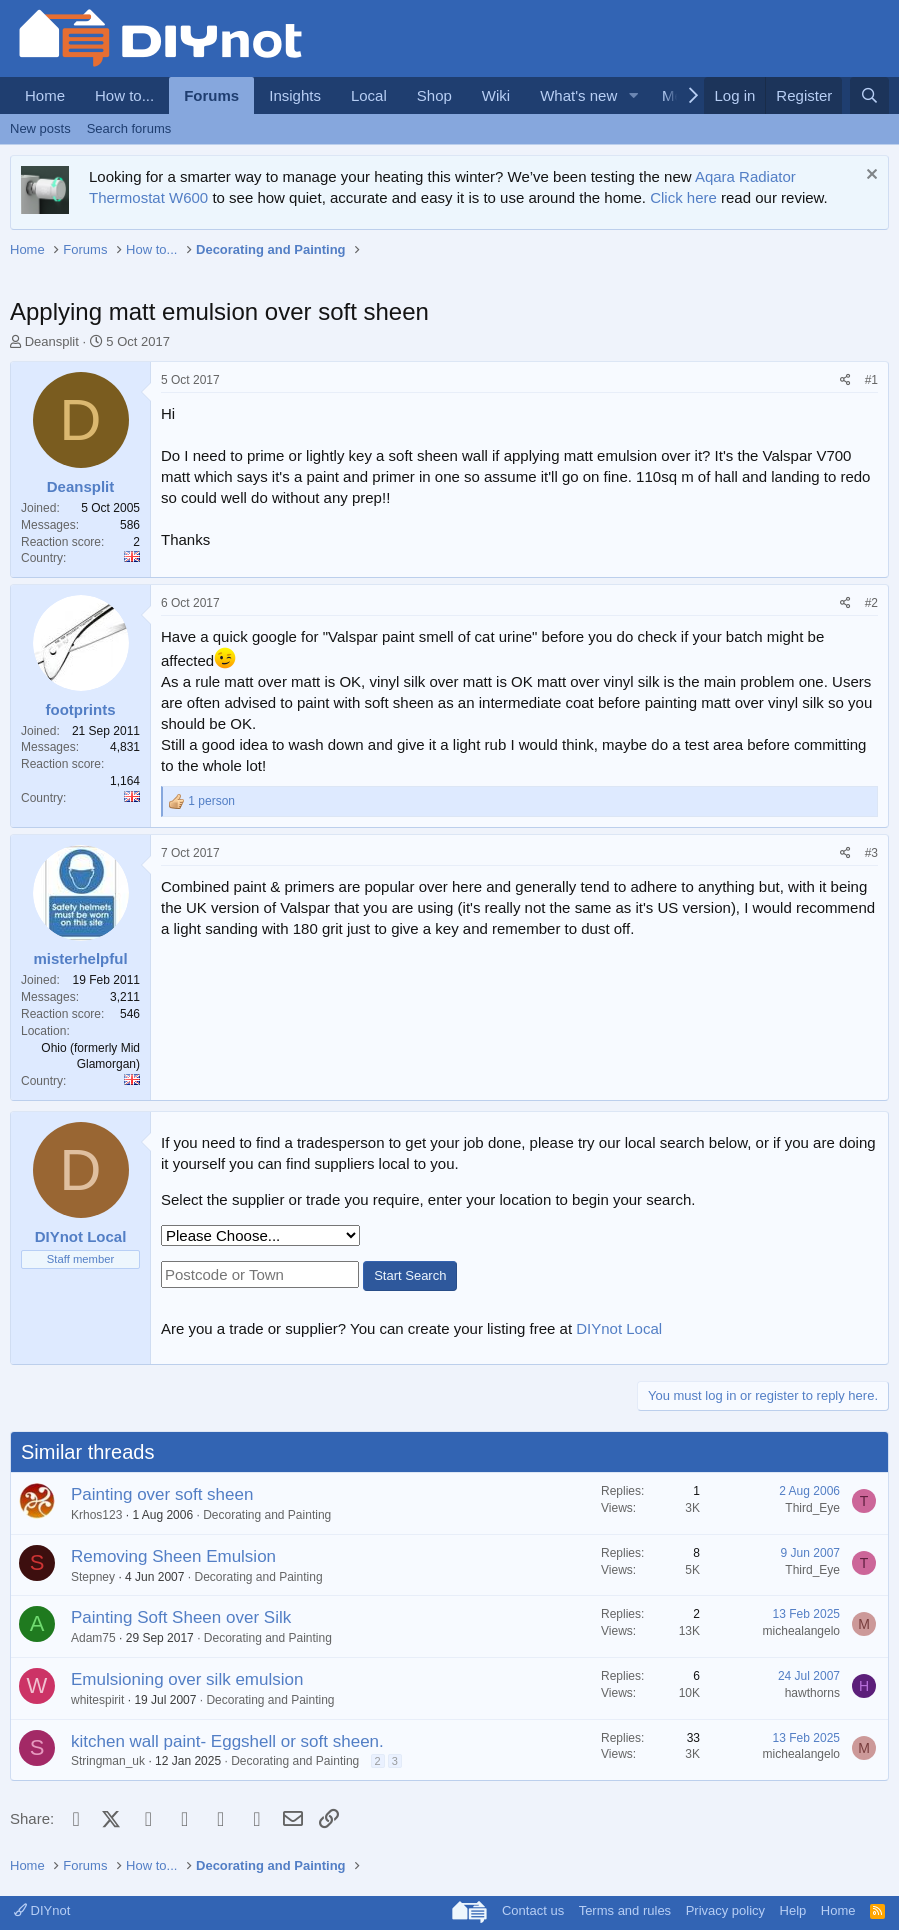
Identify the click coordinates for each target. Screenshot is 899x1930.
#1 (871, 380)
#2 (871, 603)
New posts (40, 128)
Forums (211, 95)
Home (45, 95)
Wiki (496, 95)
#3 (871, 853)
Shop (434, 95)
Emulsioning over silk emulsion (187, 1679)
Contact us (533, 1910)
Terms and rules (625, 1910)
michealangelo (801, 1631)
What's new (578, 95)
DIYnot (42, 1910)
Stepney (93, 1577)
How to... (124, 95)
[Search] (869, 95)
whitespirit (97, 1700)
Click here (683, 197)
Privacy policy (725, 1910)
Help (793, 1910)
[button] (633, 95)
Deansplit (52, 341)
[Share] (845, 380)
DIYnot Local (619, 1328)
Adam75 (93, 1638)
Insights (295, 95)
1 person (211, 801)
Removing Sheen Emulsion (173, 1556)
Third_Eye (812, 1508)
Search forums (129, 128)
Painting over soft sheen (162, 1494)
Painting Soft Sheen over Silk (181, 1617)
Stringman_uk (108, 1761)
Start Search (410, 1275)
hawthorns (812, 1693)
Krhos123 (96, 1515)
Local (369, 95)
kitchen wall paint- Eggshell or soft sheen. (227, 1741)
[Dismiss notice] (869, 176)
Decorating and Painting (267, 1515)
